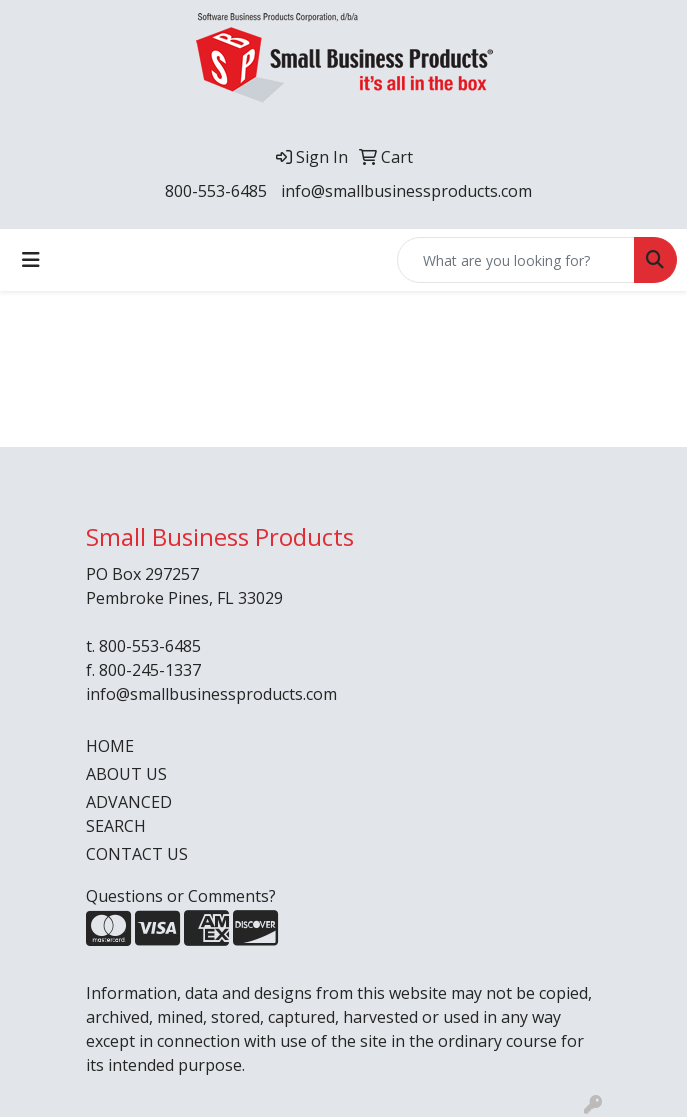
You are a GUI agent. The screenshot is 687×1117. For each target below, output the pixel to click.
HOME (110, 746)
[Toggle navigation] (31, 260)
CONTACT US (137, 854)
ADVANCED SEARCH (129, 814)
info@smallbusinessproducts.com (406, 191)
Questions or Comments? (181, 896)
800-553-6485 (216, 191)
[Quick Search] (516, 260)
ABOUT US (126, 774)
